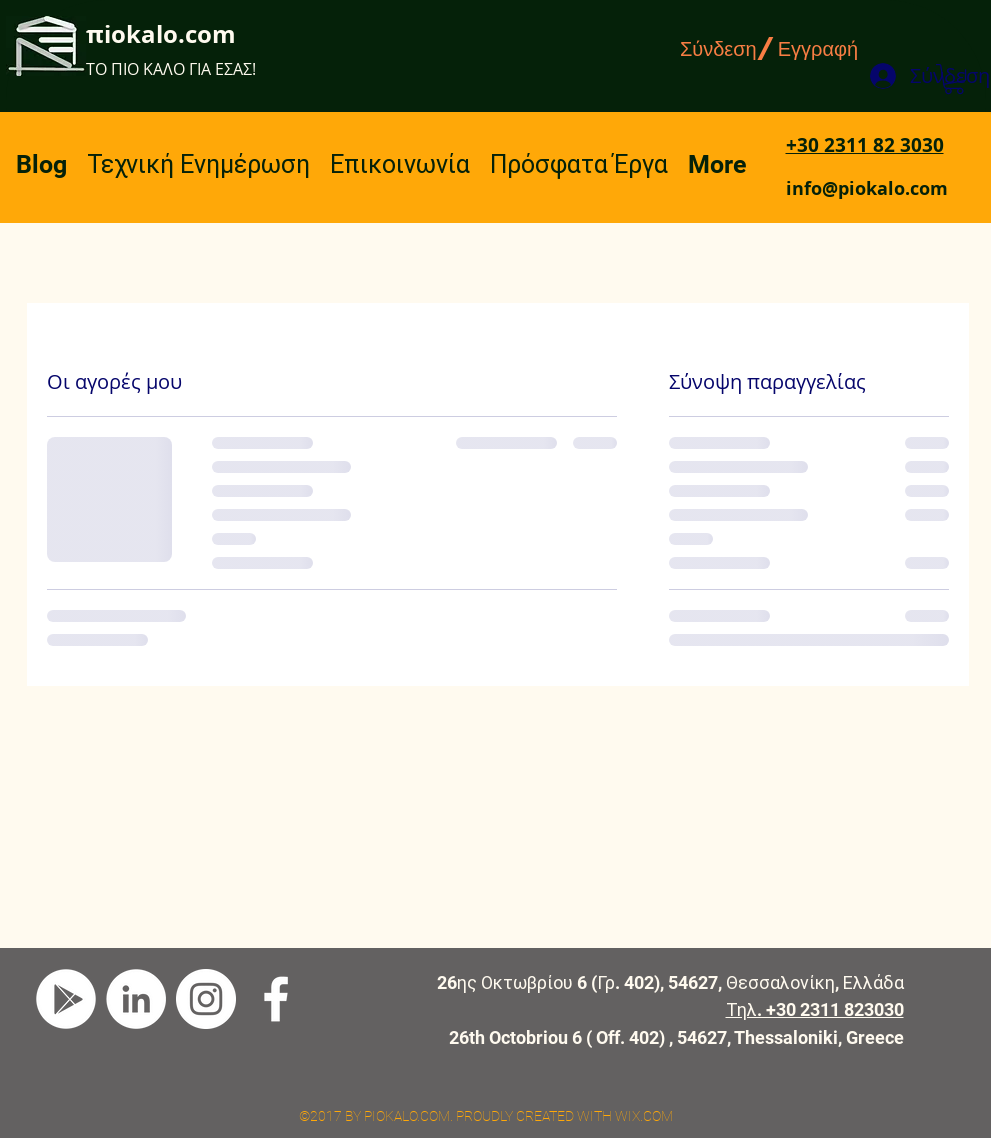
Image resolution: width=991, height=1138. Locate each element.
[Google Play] (66, 999)
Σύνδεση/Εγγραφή (769, 48)
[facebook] (276, 999)
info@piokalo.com (867, 188)
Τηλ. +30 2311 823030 (815, 1009)
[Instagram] (206, 999)
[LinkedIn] (136, 999)
